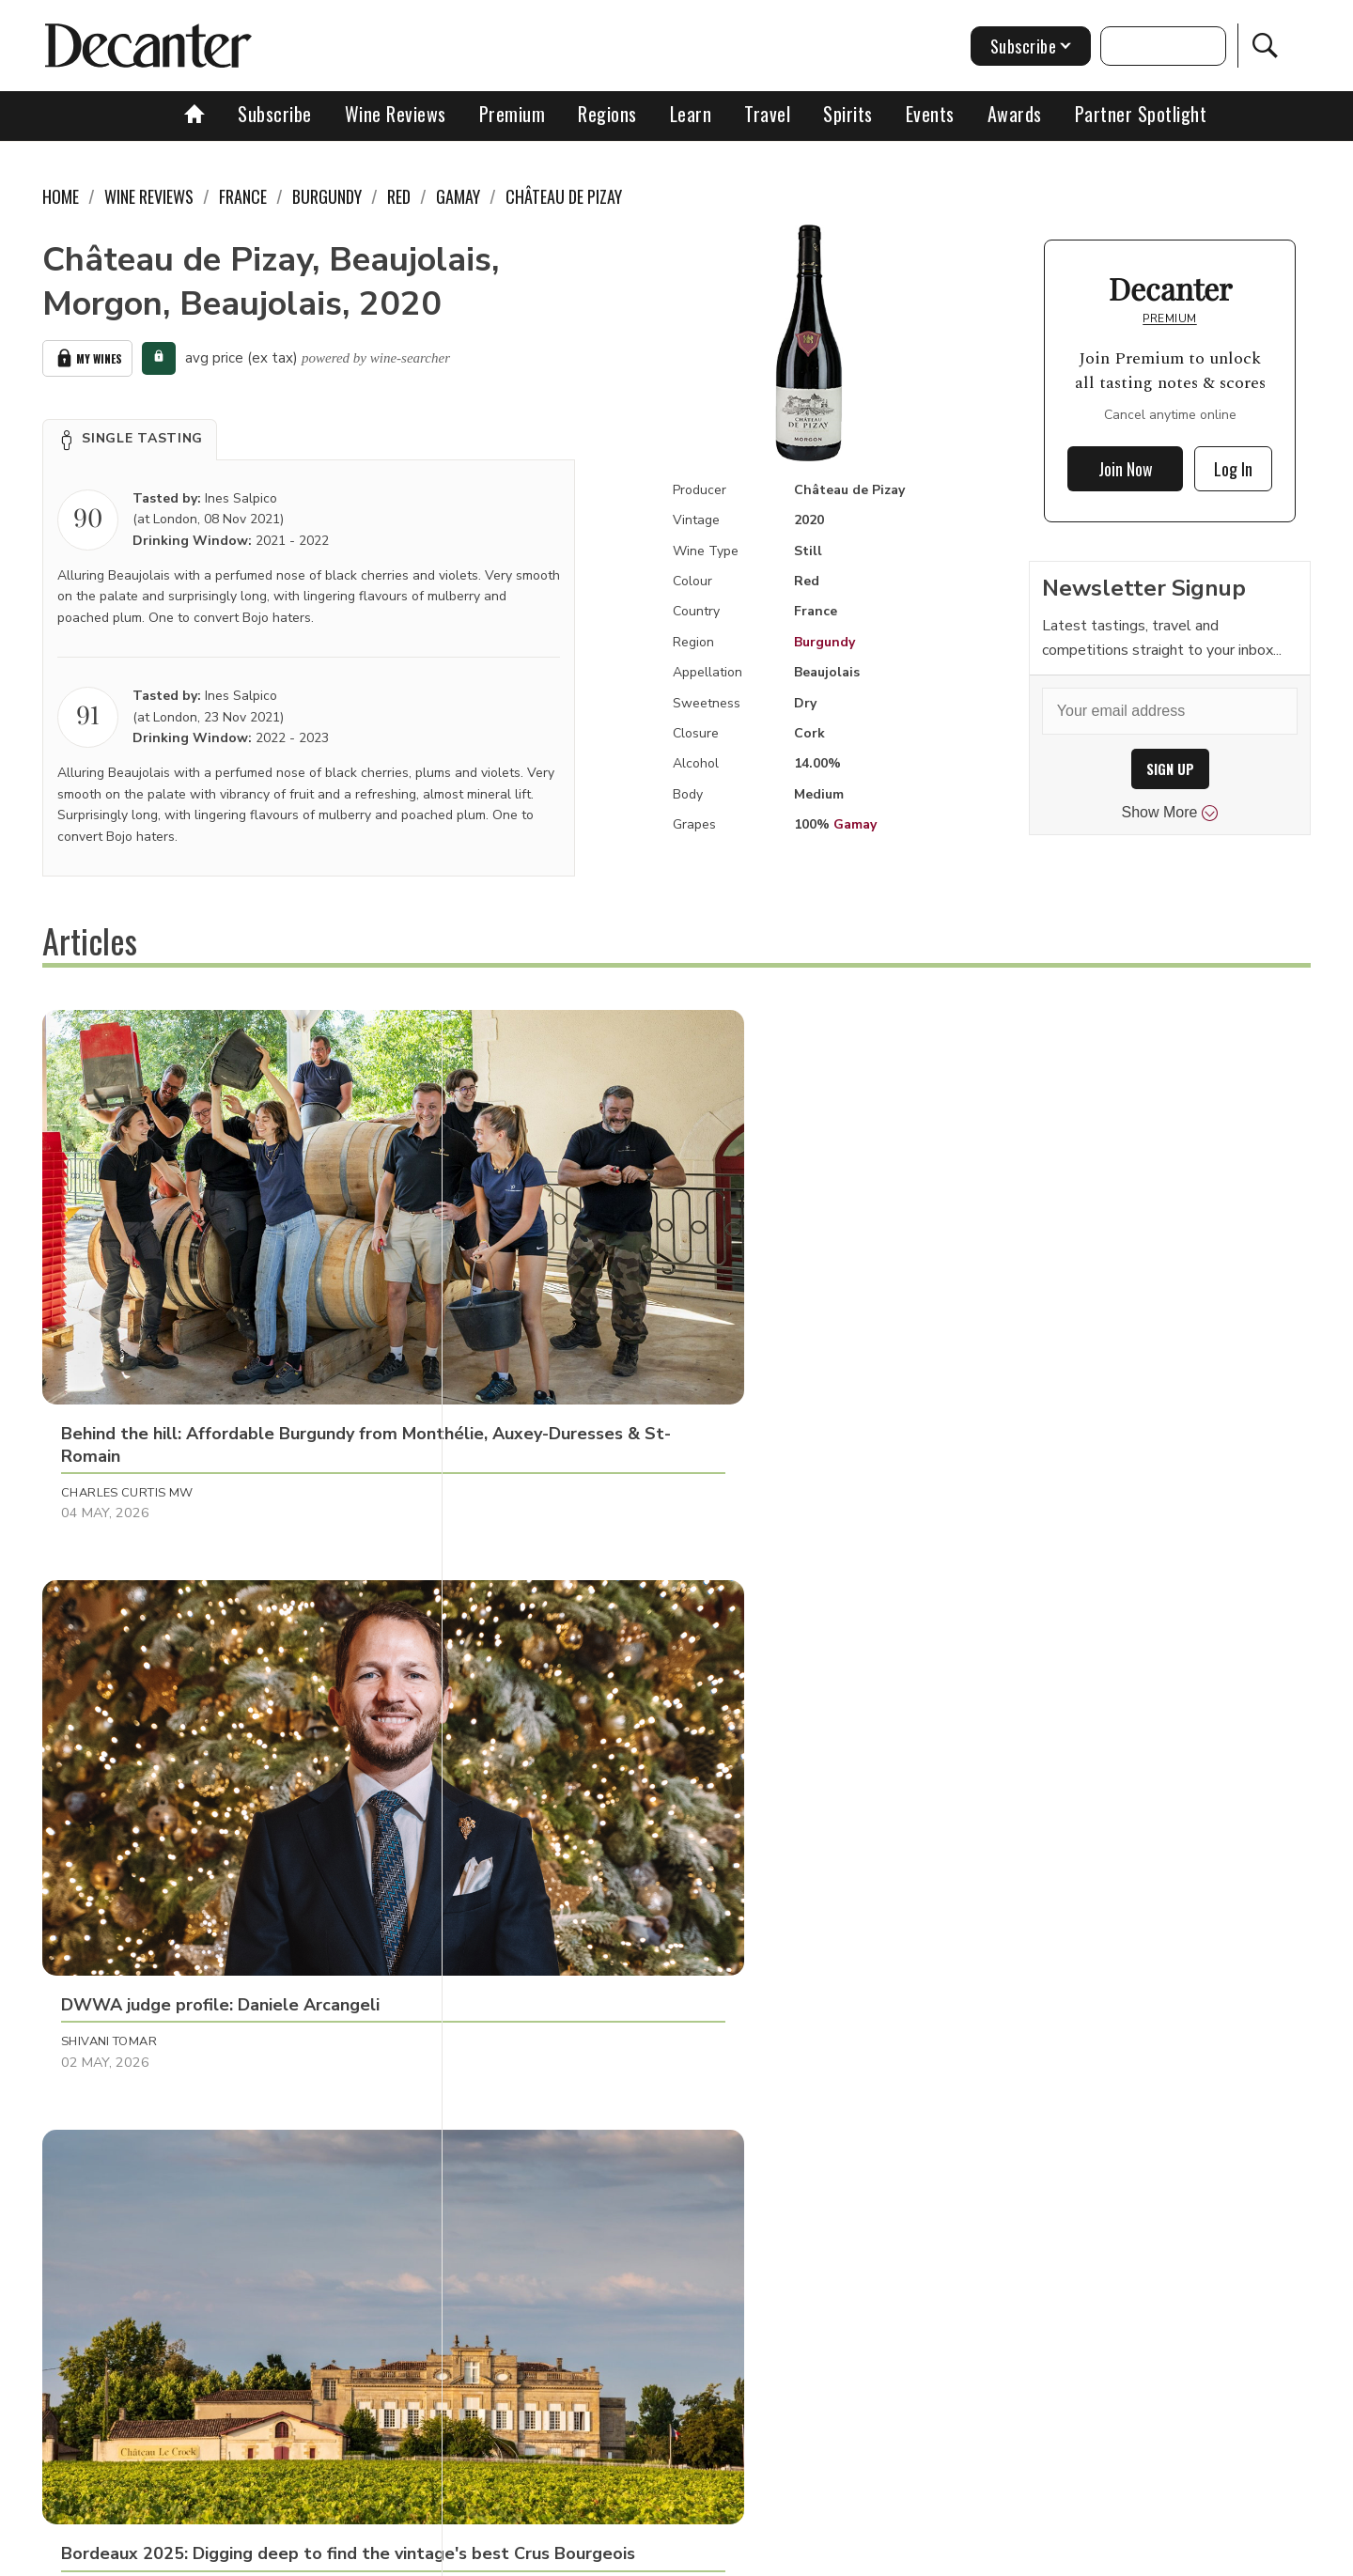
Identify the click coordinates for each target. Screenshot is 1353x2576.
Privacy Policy (710, 2555)
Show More (1170, 812)
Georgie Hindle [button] (949, 1698)
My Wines (87, 356)
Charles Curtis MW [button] (127, 1308)
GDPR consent (970, 2555)
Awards (1015, 114)
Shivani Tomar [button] (528, 1308)
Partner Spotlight (1141, 114)
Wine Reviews (395, 114)
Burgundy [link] (327, 196)
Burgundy (824, 642)
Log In (1233, 469)
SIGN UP (1170, 769)
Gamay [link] (458, 196)
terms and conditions (841, 2555)
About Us (326, 2555)
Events (930, 114)
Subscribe (275, 114)
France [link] (243, 196)
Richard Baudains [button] (123, 1698)
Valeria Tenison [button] (951, 1308)
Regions (607, 114)
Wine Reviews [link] (149, 196)
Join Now (1125, 469)
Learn (691, 114)
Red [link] (399, 196)
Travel (767, 114)
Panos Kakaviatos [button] (540, 1698)
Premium (512, 114)
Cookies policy (598, 2555)
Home (60, 196)
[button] (129, 436)
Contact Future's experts (454, 2555)
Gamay (855, 824)
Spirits (848, 114)
